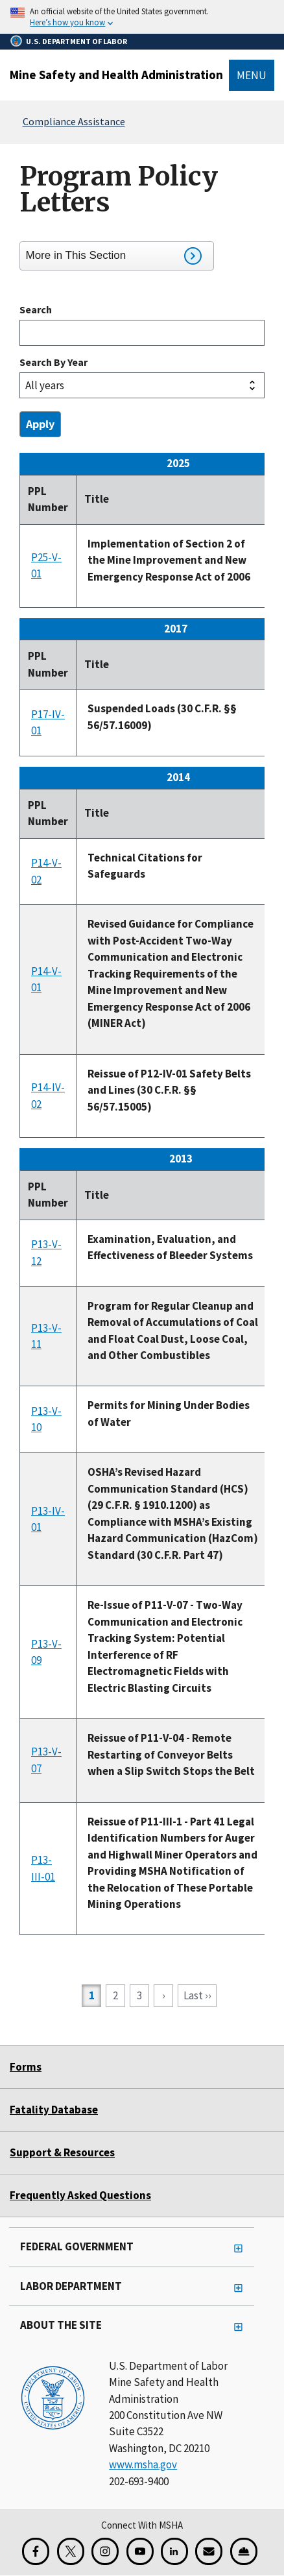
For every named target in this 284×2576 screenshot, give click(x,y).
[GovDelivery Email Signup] (208, 2551)
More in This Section (114, 256)
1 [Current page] (95, 1997)
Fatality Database (54, 2109)
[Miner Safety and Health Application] (243, 2551)
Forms (25, 2067)
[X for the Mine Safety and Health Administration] (70, 2551)
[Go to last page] (197, 1995)
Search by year (53, 361)
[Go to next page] (163, 1995)
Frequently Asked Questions (80, 2195)
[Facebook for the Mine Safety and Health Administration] (35, 2551)
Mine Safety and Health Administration (116, 74)
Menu (251, 75)
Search (35, 309)
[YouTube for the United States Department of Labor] (140, 2551)
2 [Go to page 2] (118, 1995)
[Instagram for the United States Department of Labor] (105, 2551)
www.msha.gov (143, 2464)
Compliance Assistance (74, 121)
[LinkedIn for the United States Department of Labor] (174, 2551)
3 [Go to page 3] (142, 1995)
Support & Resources (62, 2152)
